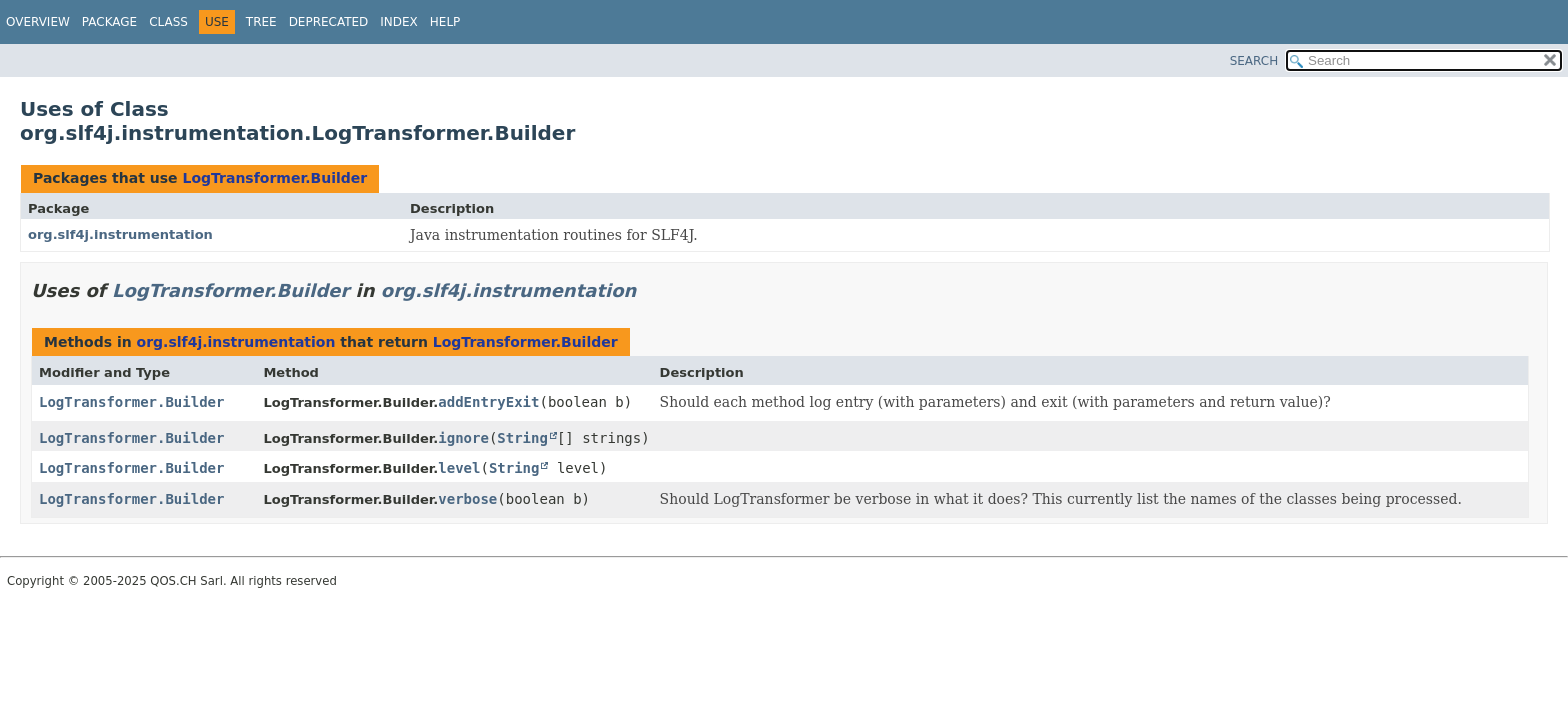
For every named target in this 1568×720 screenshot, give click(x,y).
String (522, 438)
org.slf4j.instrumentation (120, 234)
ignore (463, 438)
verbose (467, 499)
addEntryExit (488, 402)
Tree (261, 22)
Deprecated (329, 22)
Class (168, 22)
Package (109, 22)
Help (445, 22)
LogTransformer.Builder (274, 178)
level (459, 468)
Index (399, 22)
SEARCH (1254, 61)
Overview (38, 22)
